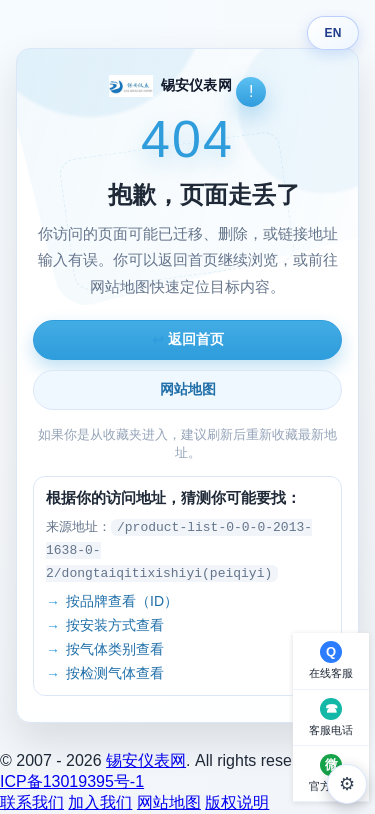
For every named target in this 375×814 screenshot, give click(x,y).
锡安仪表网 (146, 760)
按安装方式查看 (115, 625)
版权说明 (237, 802)
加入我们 (100, 802)
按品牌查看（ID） (122, 601)
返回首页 (188, 339)
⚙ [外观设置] (347, 784)
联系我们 (32, 802)
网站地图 (188, 389)
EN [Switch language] (332, 33)
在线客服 (331, 673)
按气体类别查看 (115, 649)
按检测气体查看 (115, 673)
